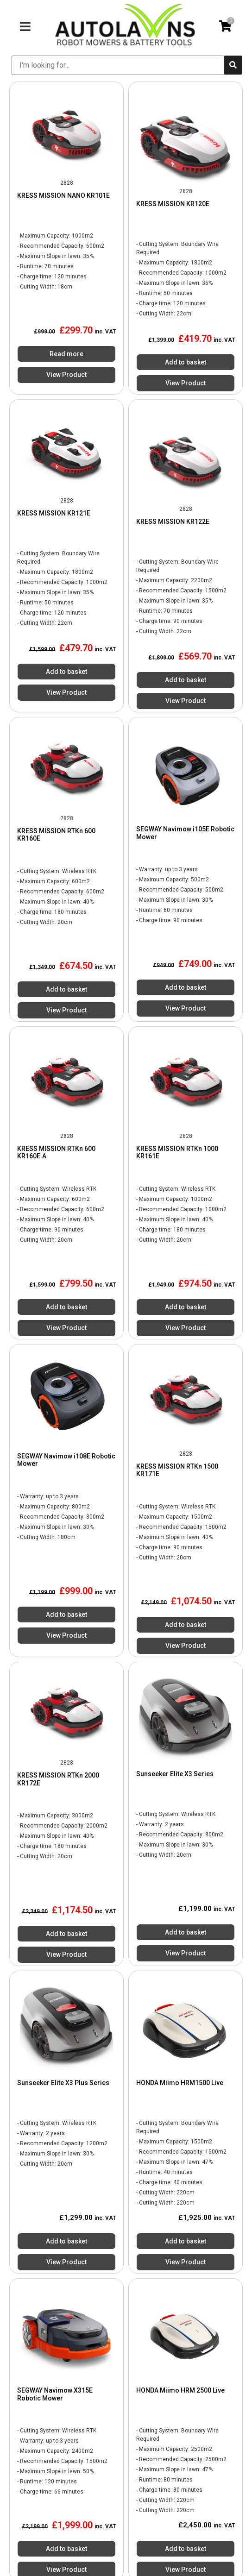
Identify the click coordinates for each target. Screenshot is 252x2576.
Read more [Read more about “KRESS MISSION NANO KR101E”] (66, 354)
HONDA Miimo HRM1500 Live (179, 2082)
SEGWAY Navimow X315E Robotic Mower (55, 2394)
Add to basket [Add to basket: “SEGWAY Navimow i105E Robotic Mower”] (185, 987)
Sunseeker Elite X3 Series (175, 1774)
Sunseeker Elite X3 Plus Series (63, 2082)
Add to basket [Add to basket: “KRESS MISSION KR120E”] (185, 362)
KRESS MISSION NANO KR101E (63, 195)
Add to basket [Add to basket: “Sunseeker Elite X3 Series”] (185, 1932)
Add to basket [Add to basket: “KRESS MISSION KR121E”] (66, 671)
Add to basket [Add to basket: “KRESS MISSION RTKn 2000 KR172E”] (66, 1933)
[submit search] (233, 65)
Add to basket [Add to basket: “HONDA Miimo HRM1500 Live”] (185, 2241)
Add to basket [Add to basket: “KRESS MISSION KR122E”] (185, 680)
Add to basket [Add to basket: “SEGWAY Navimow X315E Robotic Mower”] (66, 2548)
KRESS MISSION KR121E (53, 513)
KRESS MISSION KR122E (172, 521)
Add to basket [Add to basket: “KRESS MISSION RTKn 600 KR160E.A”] (66, 1307)
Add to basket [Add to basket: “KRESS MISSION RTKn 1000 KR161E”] (185, 1307)
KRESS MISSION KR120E (172, 203)
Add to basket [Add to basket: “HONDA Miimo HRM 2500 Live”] (185, 2548)
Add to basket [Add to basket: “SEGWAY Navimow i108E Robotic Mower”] (66, 1614)
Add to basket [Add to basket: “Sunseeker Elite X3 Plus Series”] (66, 2241)
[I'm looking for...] (118, 65)
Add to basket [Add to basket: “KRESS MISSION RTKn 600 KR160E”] (66, 989)
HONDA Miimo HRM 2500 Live (180, 2390)
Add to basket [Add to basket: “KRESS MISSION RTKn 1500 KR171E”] (185, 1624)
